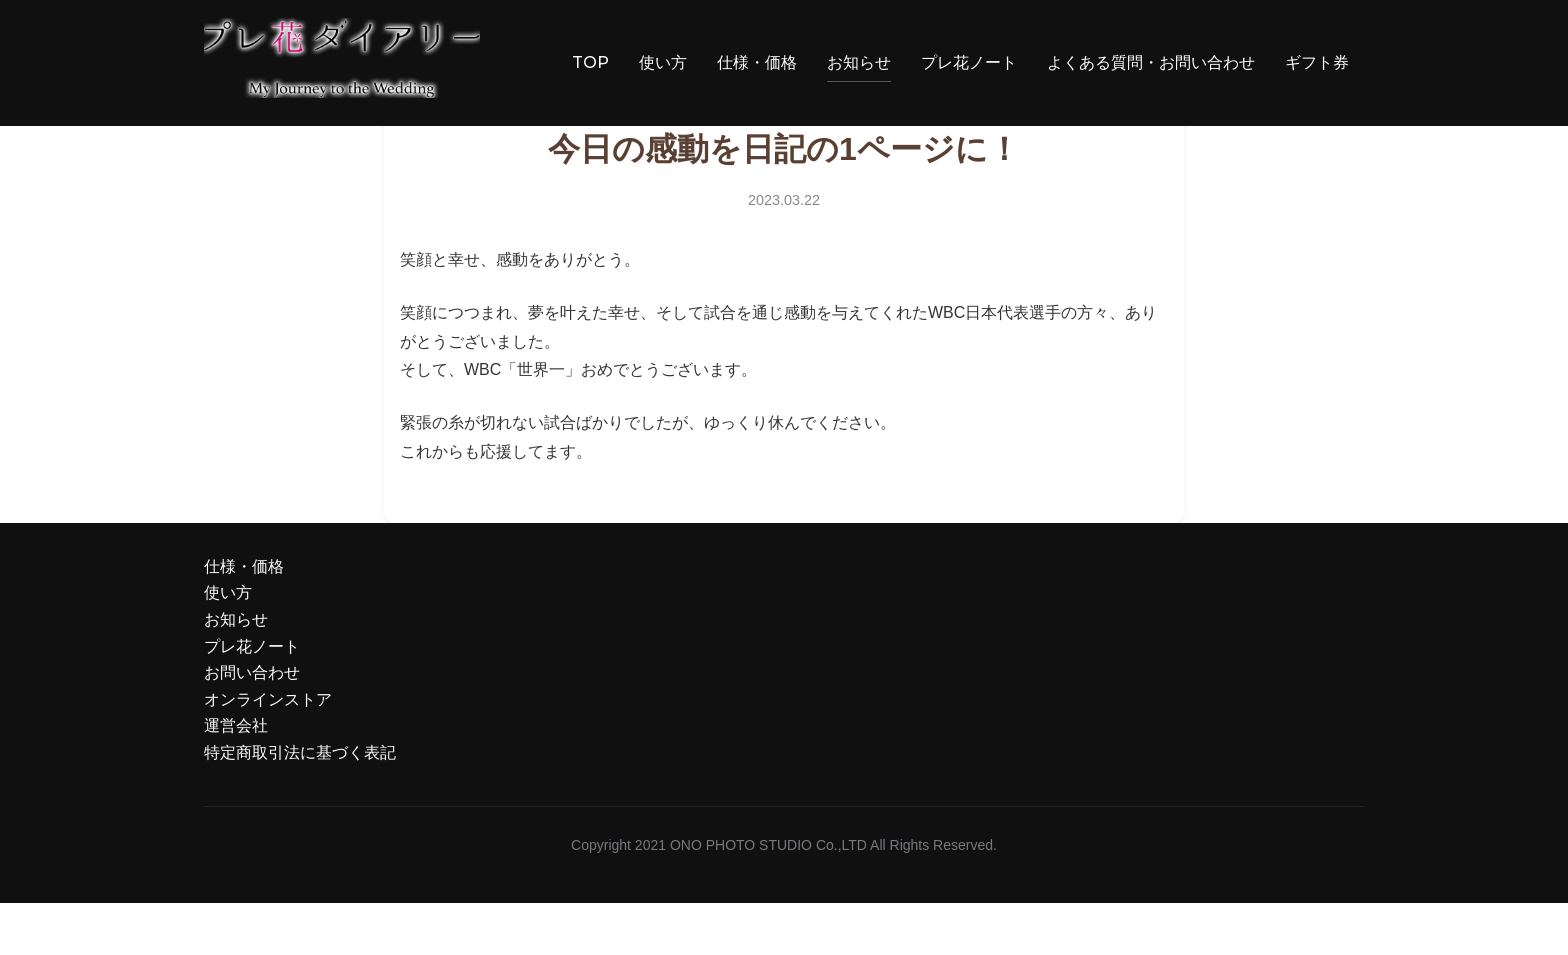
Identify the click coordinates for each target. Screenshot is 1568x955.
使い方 (663, 62)
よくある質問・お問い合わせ (1151, 62)
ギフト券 (1317, 62)
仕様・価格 (757, 62)
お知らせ (859, 62)
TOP (582, 62)
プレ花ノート (969, 62)
